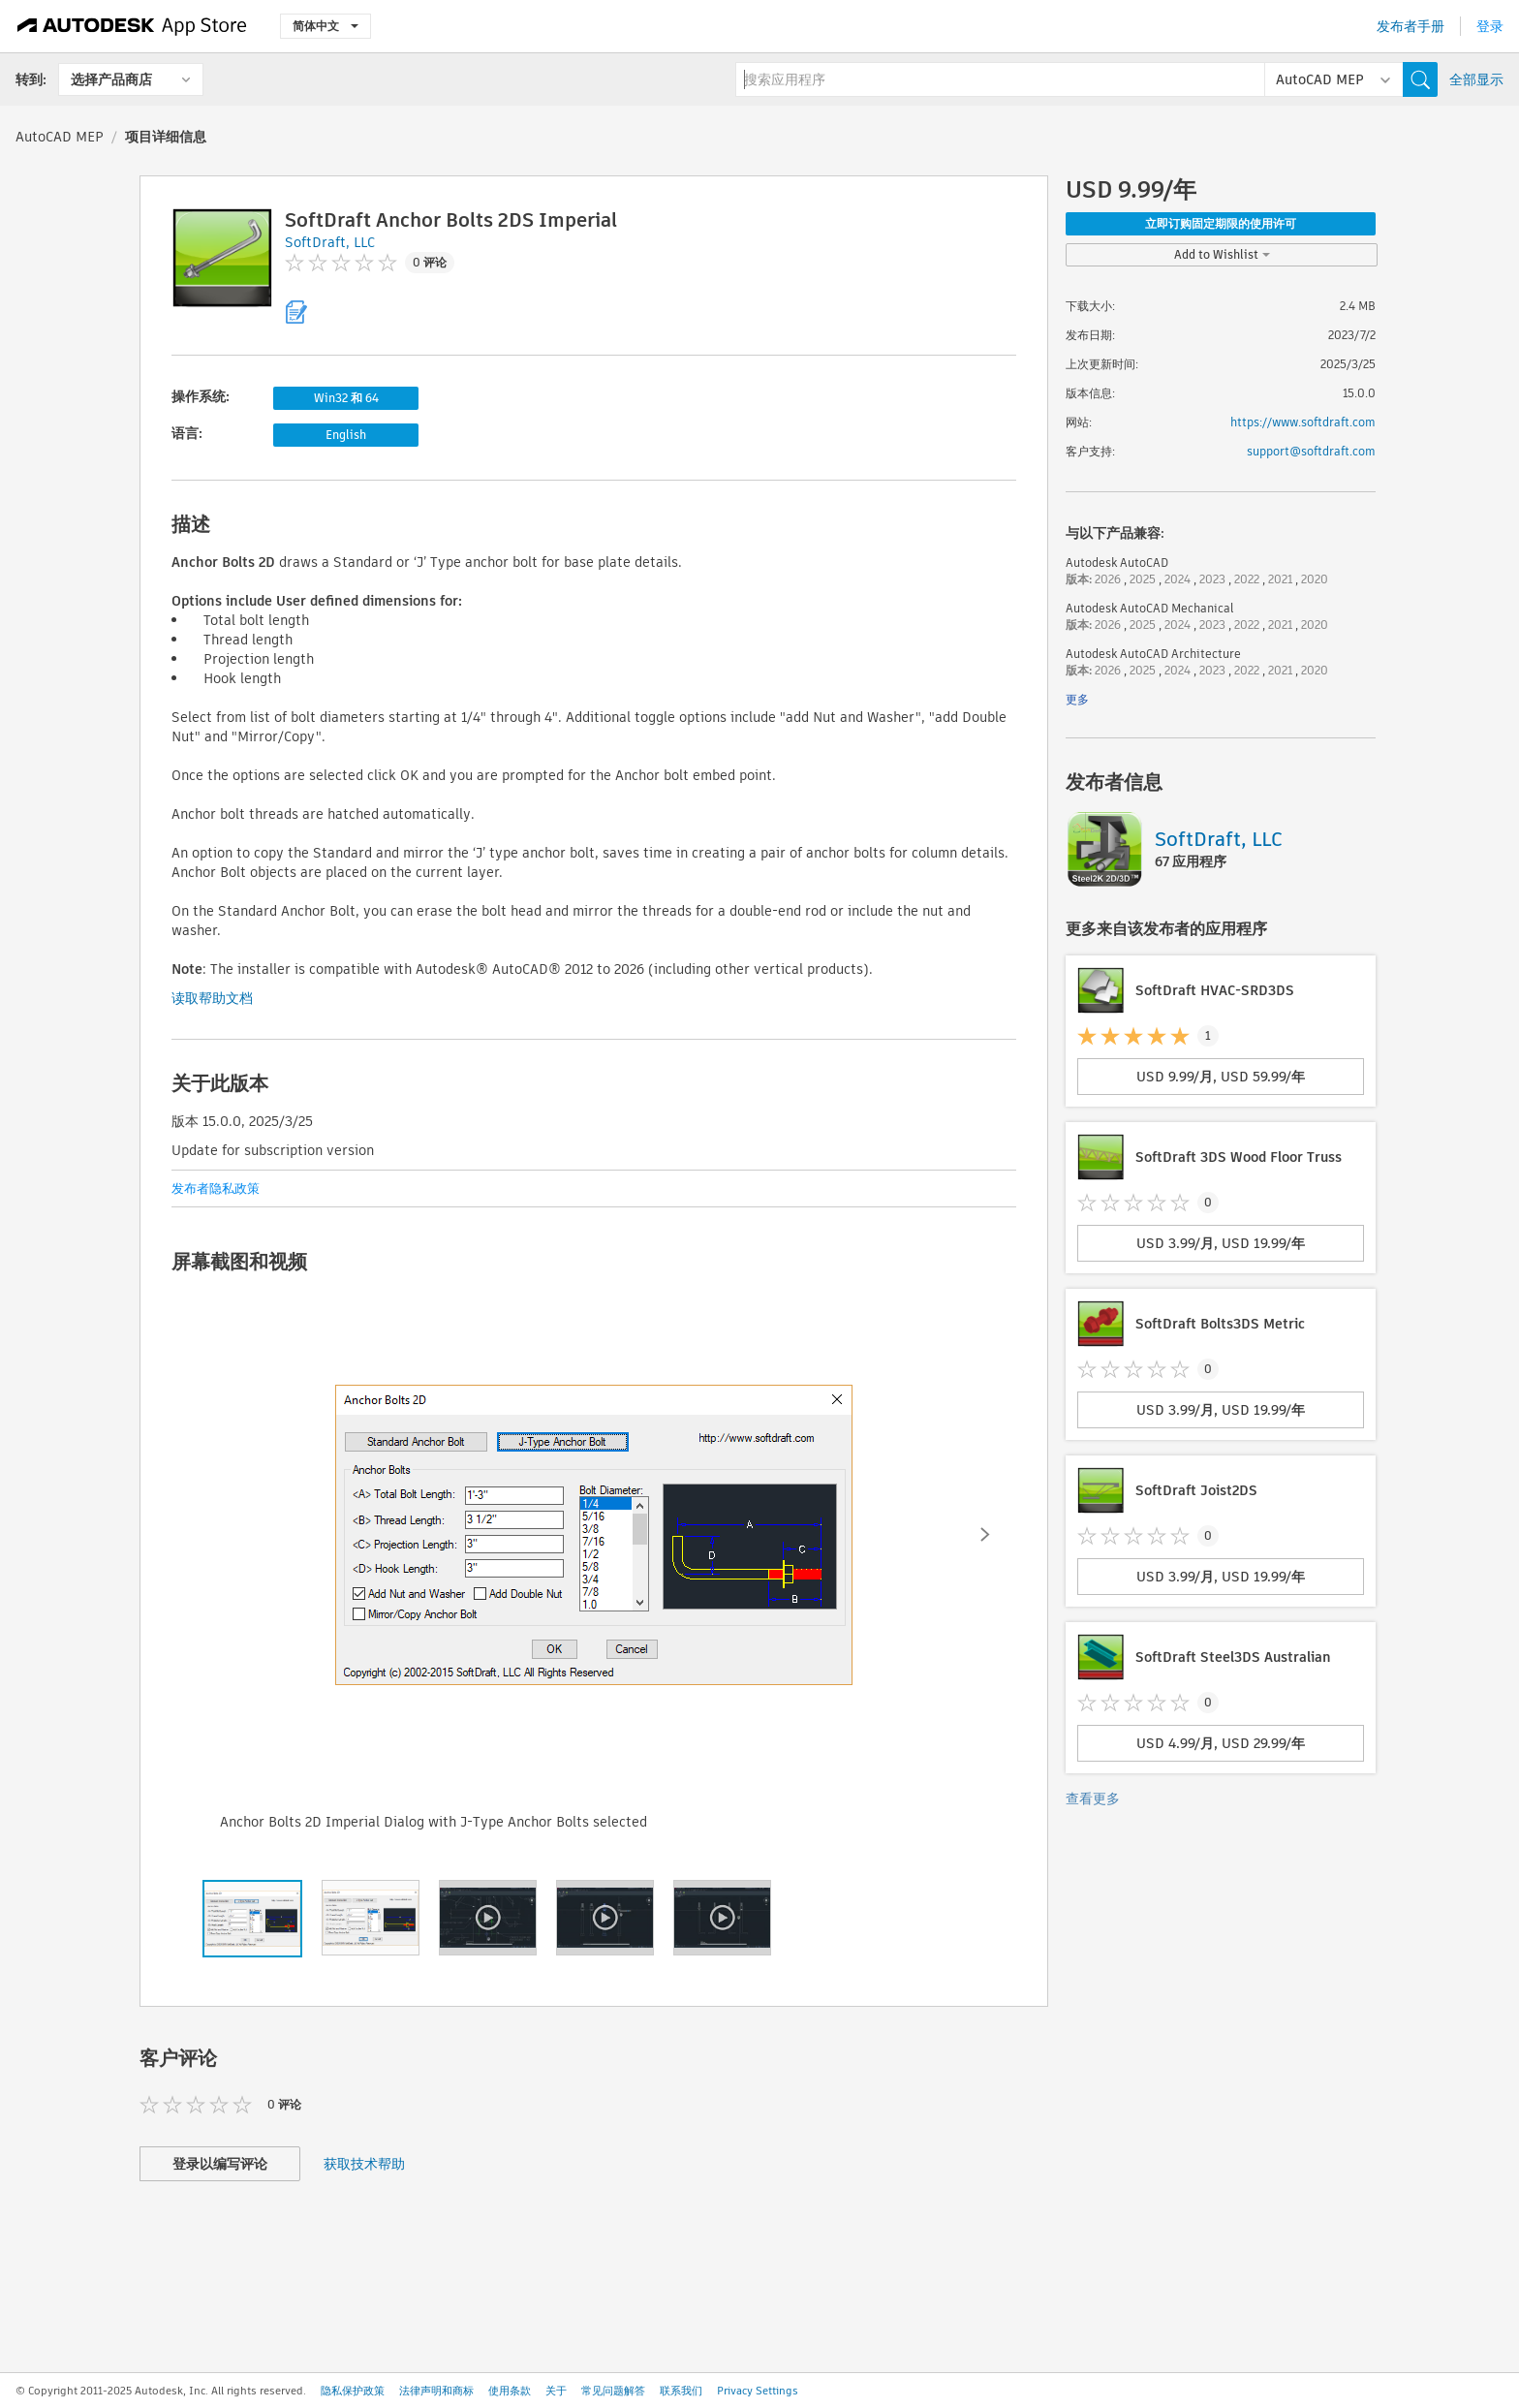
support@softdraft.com (1311, 451)
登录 (1490, 26)
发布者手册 (1410, 26)
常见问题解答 (613, 2390)
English (346, 434)
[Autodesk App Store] (132, 26)
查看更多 (1093, 1798)
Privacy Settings (757, 2390)
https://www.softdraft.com (1303, 422)
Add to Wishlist (1222, 254)
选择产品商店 (111, 79)
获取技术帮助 (364, 2163)
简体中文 (325, 25)
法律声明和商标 (436, 2390)
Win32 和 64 (346, 398)
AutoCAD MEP (60, 136)
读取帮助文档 (212, 998)
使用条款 (509, 2390)
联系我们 (681, 2390)
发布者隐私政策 (215, 1188)
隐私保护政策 (353, 2390)
